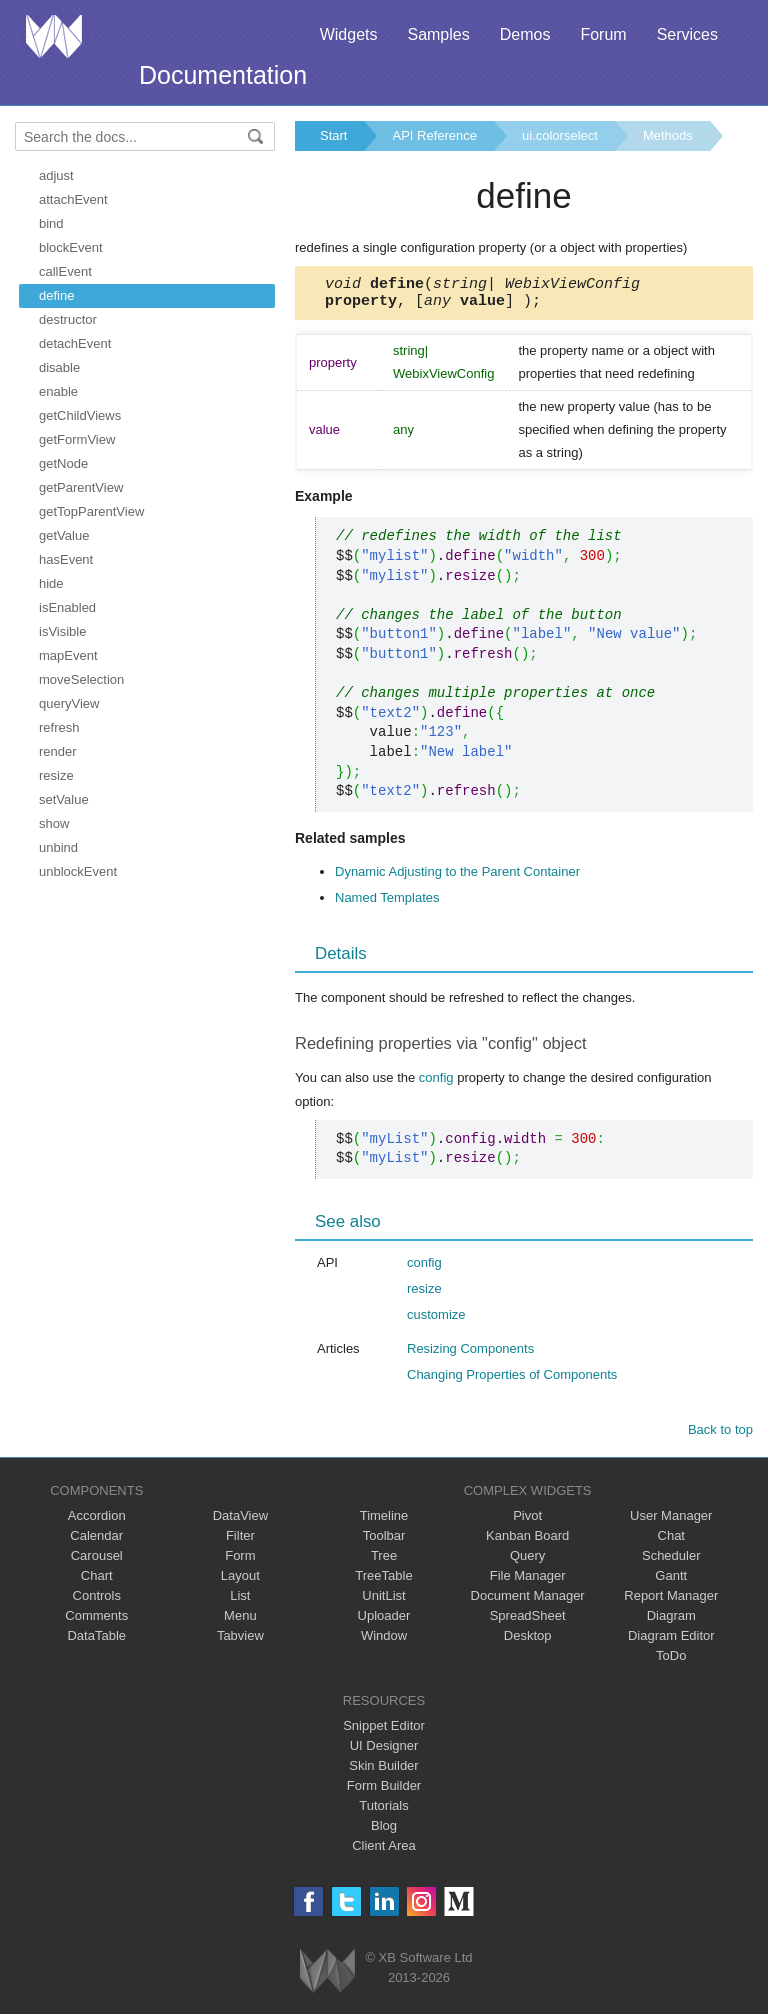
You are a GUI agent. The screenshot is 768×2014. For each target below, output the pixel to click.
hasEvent (66, 559)
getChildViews (80, 415)
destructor (68, 319)
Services (687, 34)
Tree (384, 1561)
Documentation (223, 75)
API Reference (434, 135)
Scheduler (671, 1561)
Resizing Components (470, 1354)
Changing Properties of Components (512, 1380)
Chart (97, 1581)
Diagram (671, 1621)
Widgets (349, 34)
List (240, 1601)
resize (56, 775)
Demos (525, 34)
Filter (240, 1541)
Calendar (96, 1541)
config (436, 1083)
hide (51, 583)
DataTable (96, 1641)
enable (58, 391)
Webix (327, 1976)
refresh (59, 727)
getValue (64, 535)
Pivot (527, 1521)
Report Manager (671, 1601)
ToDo (671, 1661)
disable (59, 367)
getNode (63, 463)
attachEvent (73, 199)
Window (384, 1641)
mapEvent (68, 655)
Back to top (720, 1435)
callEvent (65, 271)
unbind (58, 847)
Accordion (97, 1521)
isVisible (62, 631)
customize (436, 1320)
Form (240, 1561)
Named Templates (387, 903)
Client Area (384, 1851)
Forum (603, 34)
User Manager (671, 1521)
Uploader (384, 1621)
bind (51, 223)
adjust (56, 175)
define (56, 295)
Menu (240, 1621)
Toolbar (384, 1541)
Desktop (528, 1641)
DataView (240, 1521)
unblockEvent (78, 871)
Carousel (97, 1561)
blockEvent (71, 247)
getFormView (77, 439)
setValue (64, 799)
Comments (96, 1621)
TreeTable (383, 1581)
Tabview (240, 1641)
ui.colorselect (560, 135)
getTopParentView (91, 511)
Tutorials (383, 1811)
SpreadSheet (528, 1621)
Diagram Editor (671, 1641)
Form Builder (384, 1791)
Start (333, 135)
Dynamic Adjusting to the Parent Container (457, 877)
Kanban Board (527, 1541)
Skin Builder (383, 1771)
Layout (240, 1581)
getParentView (81, 487)
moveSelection (81, 679)
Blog (384, 1831)
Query (527, 1561)
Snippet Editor (384, 1731)
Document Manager (528, 1601)
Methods (668, 135)
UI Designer (384, 1751)
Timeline (384, 1521)
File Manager (528, 1581)
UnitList (383, 1601)
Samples (438, 34)
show (54, 823)
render (58, 751)
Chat (671, 1541)
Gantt (671, 1581)
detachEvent (75, 343)
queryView (69, 703)
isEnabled (67, 607)
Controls (97, 1601)
